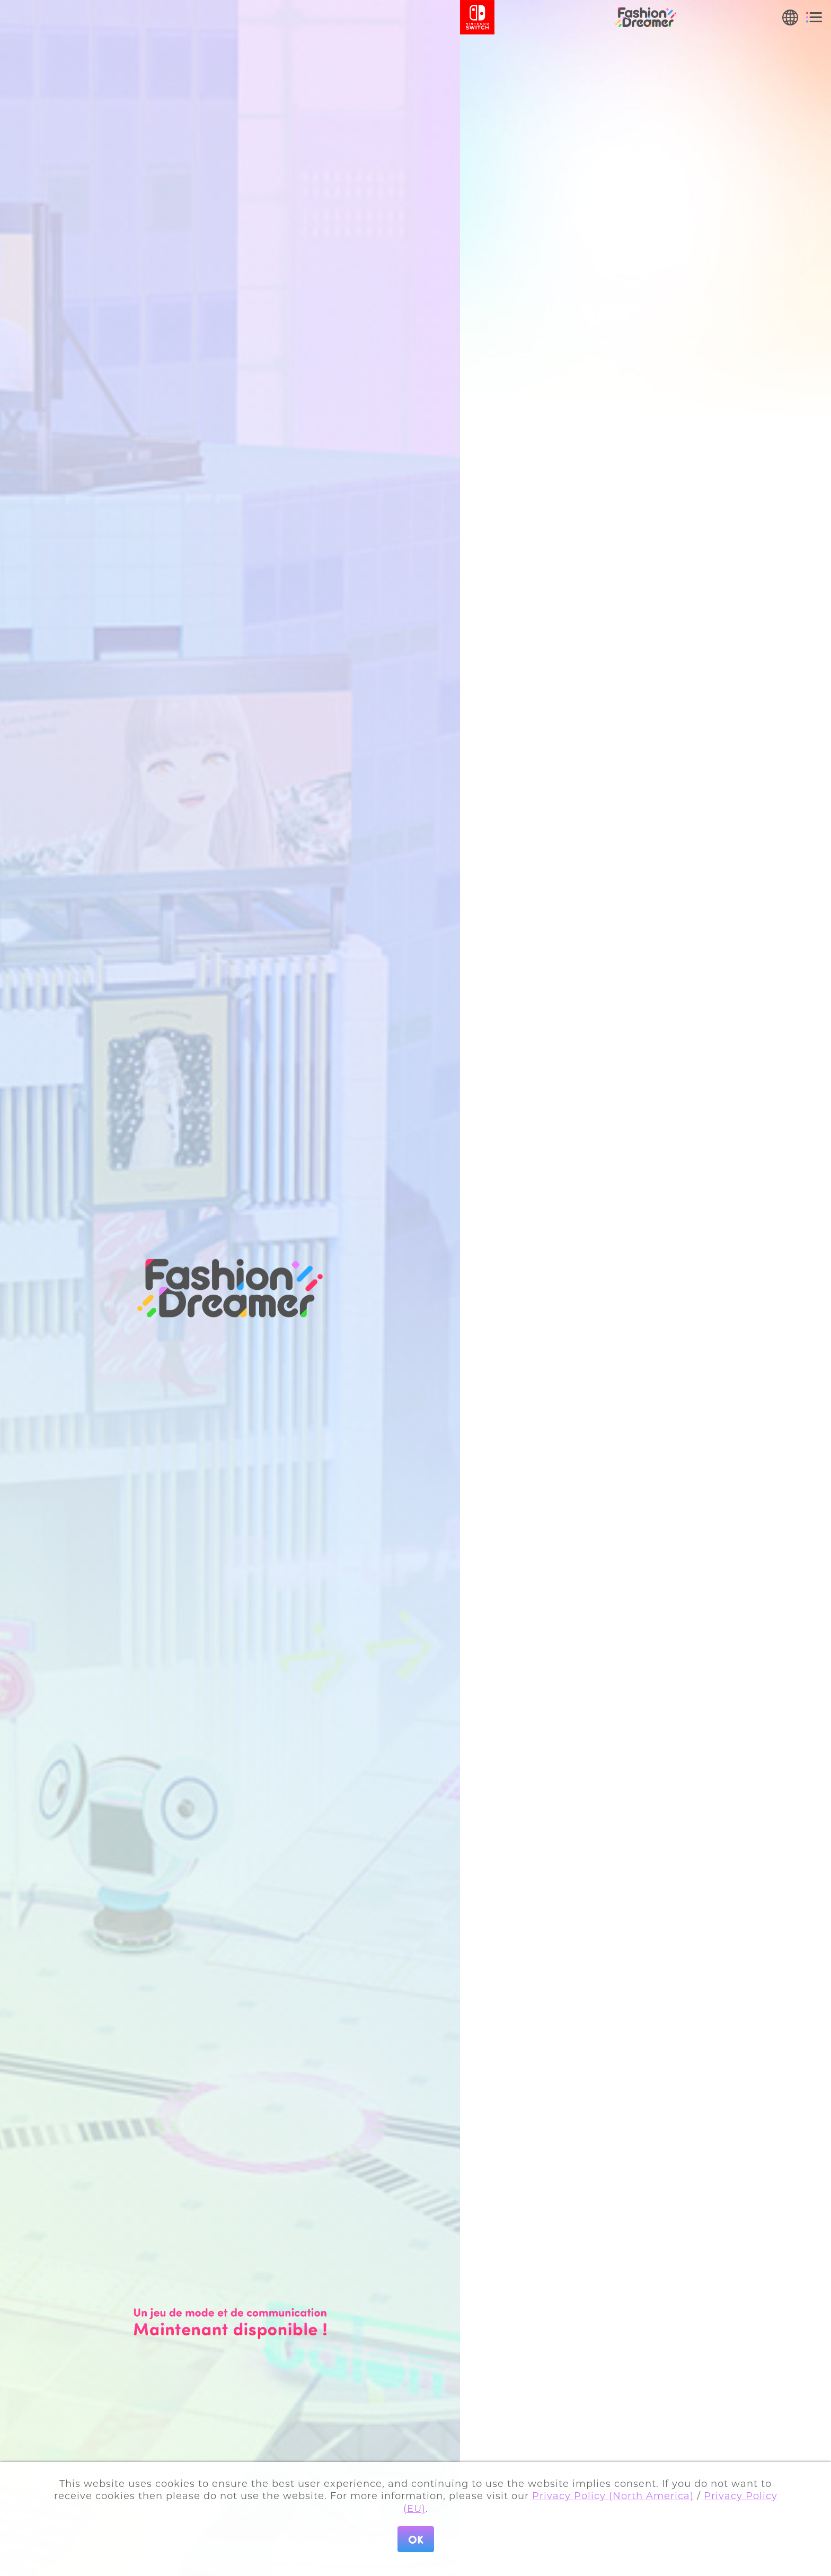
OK (415, 2539)
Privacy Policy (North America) (613, 2496)
